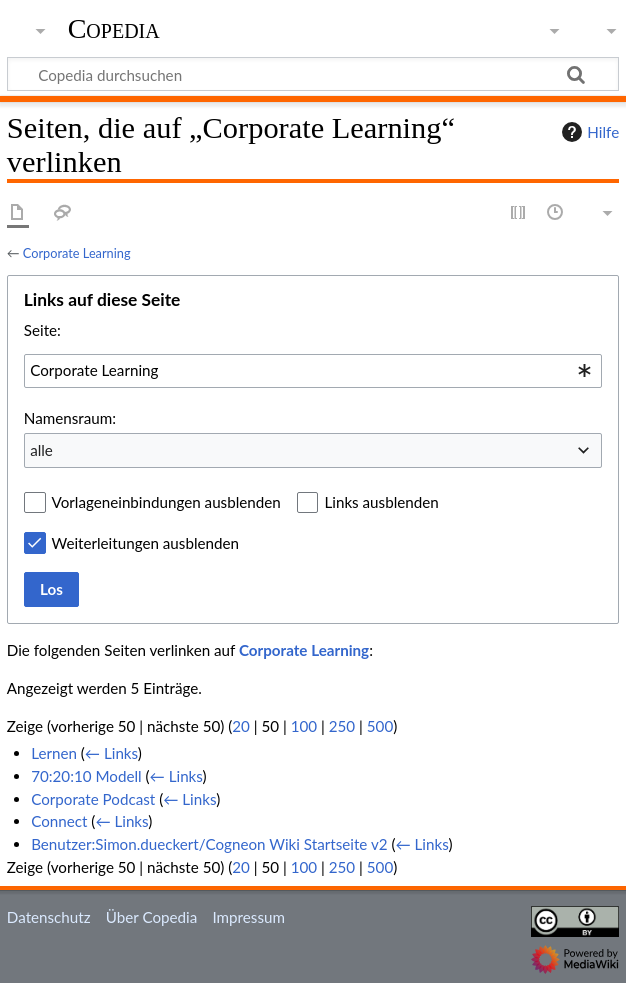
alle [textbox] (41, 450)
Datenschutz (49, 917)
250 (342, 726)
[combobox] (313, 371)
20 (241, 726)
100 (304, 726)
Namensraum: (70, 418)
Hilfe (588, 132)
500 (380, 726)
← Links (111, 753)
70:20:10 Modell (86, 776)
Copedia (114, 29)
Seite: (42, 330)
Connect (59, 821)
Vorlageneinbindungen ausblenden (166, 502)
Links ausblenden (381, 502)
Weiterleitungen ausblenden (145, 543)
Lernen (54, 753)
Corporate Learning (77, 253)
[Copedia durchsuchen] (313, 74)
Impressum (248, 917)
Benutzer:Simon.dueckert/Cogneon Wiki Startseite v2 (209, 844)
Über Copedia (151, 917)
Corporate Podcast (93, 799)
